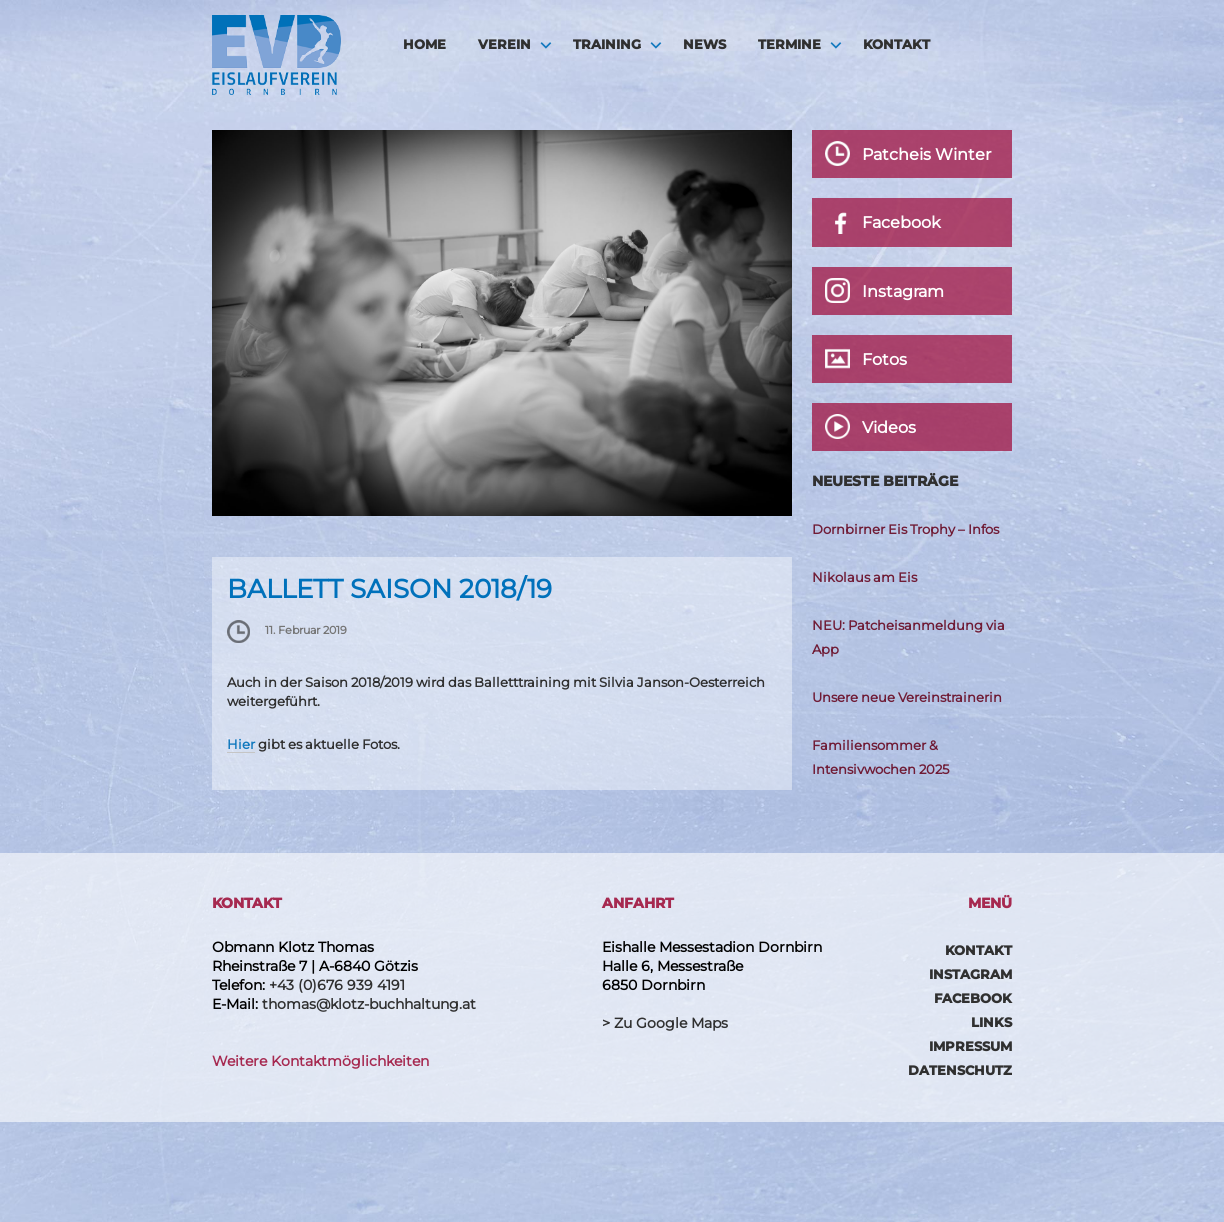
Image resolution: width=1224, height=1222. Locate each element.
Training (607, 44)
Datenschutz (960, 1070)
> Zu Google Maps (665, 1023)
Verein (504, 44)
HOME (424, 44)
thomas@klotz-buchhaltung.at (369, 1004)
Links (991, 1022)
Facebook (973, 998)
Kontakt (896, 44)
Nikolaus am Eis (864, 577)
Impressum (970, 1046)
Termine (789, 44)
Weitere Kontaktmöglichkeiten (320, 1061)
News (704, 44)
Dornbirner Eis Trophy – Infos (905, 529)
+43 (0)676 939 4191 (337, 985)
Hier (241, 744)
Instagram (970, 974)
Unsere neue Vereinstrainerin (907, 697)
